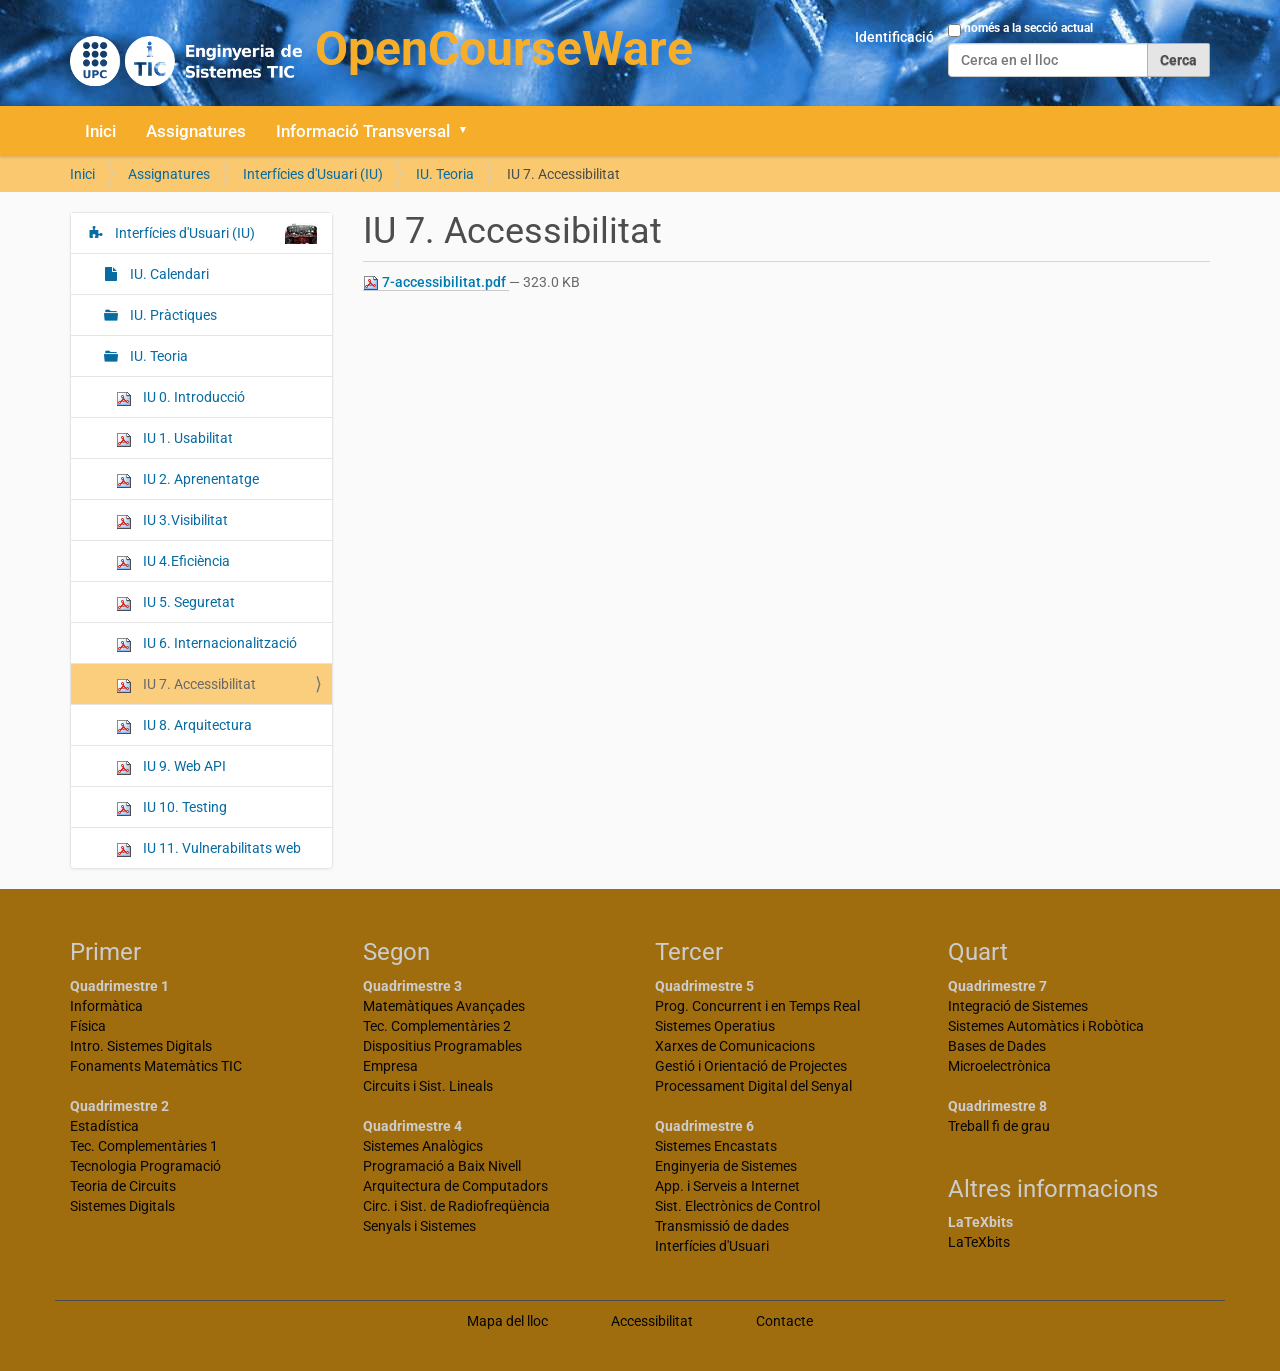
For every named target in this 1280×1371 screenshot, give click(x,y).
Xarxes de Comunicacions (735, 1046)
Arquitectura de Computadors (455, 1186)
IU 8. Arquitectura (184, 725)
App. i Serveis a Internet (727, 1186)
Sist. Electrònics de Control (737, 1206)
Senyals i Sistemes (419, 1226)
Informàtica (106, 1006)
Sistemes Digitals (122, 1206)
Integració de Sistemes (1018, 1006)
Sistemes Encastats (716, 1146)
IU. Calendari (168, 274)
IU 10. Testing (171, 807)
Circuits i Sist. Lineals (428, 1086)
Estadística (104, 1126)
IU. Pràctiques (172, 315)
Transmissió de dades (722, 1226)
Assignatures (196, 131)
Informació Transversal (363, 131)
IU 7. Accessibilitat (186, 684)
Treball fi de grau (999, 1126)
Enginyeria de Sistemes (726, 1166)
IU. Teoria (445, 174)
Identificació (894, 37)
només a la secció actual (1028, 28)
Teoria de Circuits (123, 1186)
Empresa (390, 1066)
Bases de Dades (997, 1046)
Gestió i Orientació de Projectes (751, 1066)
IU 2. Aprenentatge (187, 479)
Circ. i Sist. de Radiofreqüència (456, 1206)
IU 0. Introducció (180, 397)
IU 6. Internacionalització (206, 643)
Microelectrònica (999, 1066)
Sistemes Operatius (715, 1026)
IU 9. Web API (171, 766)
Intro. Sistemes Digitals (141, 1046)
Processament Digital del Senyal (753, 1086)
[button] (470, 131)
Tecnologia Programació (145, 1166)
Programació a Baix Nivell (442, 1166)
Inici (100, 131)
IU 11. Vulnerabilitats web (208, 848)
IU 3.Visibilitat (172, 520)
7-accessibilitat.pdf (436, 282)
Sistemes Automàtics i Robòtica (1046, 1026)
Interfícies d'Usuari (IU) (313, 174)
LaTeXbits (979, 1242)
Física (88, 1026)
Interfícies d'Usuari (712, 1246)
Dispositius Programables (442, 1046)
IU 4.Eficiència (173, 561)
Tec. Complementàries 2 (437, 1026)
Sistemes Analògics (423, 1146)
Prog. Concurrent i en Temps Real (757, 1006)
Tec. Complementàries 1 (144, 1146)
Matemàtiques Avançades (444, 1006)
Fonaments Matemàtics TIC (156, 1066)
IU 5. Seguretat (175, 602)
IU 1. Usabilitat (174, 438)
